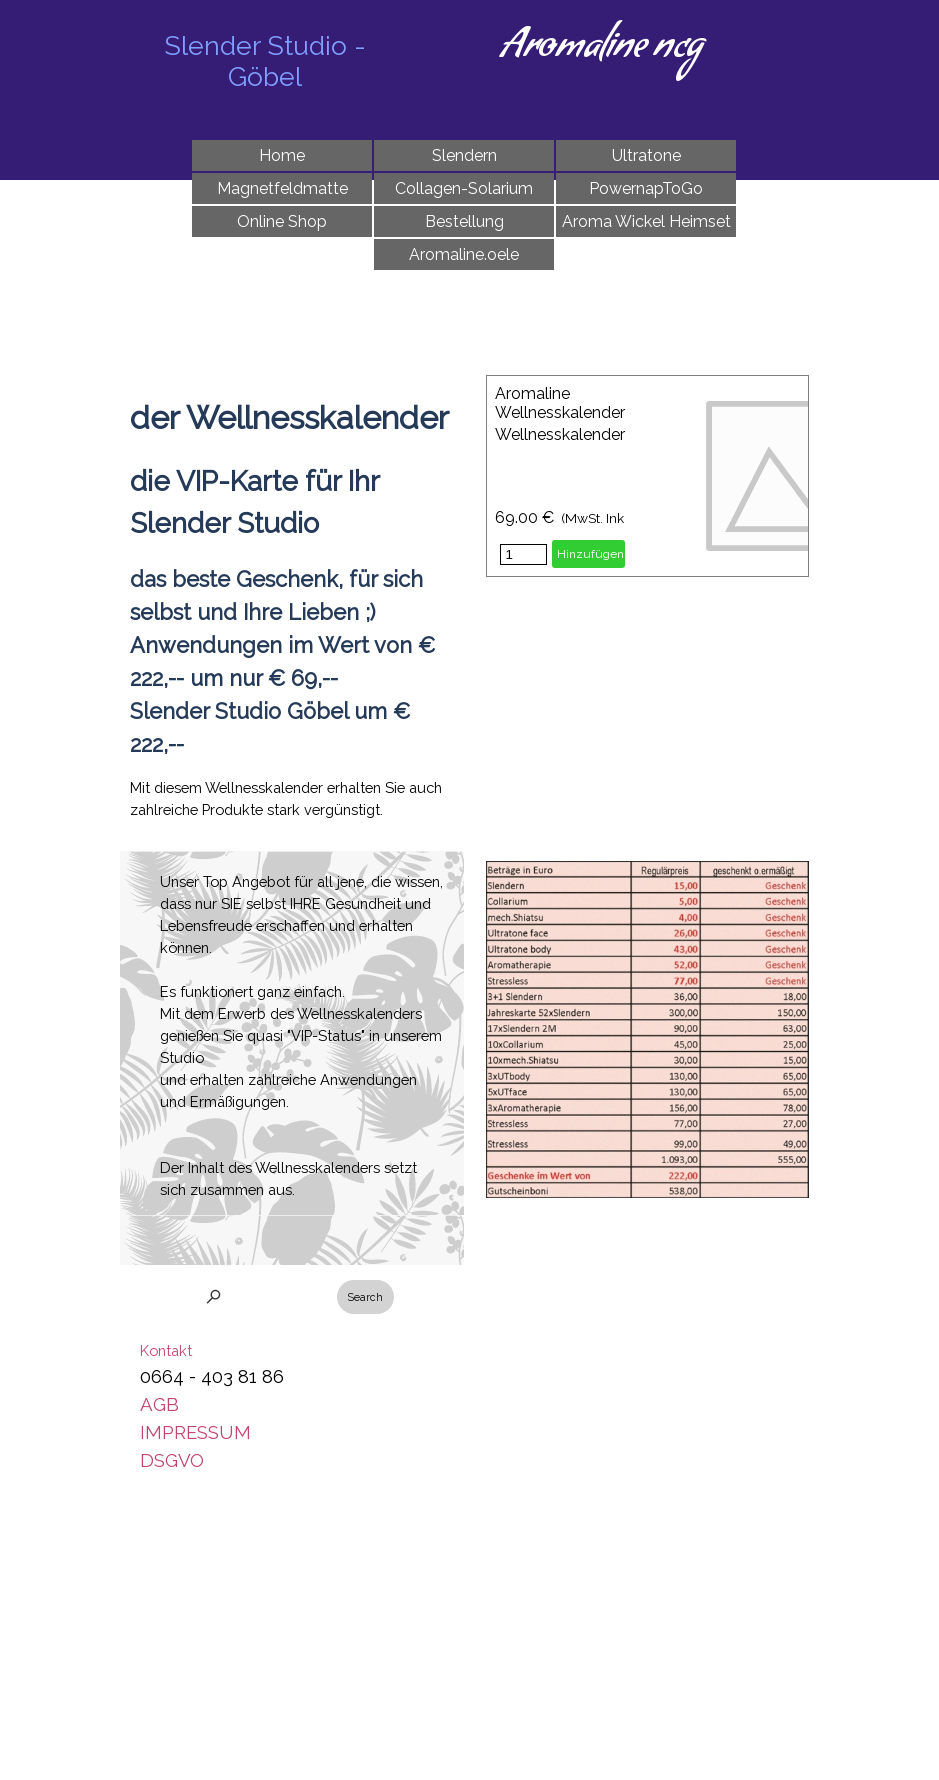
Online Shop (282, 221)
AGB (159, 1404)
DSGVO (172, 1460)
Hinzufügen (590, 554)
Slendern (464, 155)
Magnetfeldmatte (282, 188)
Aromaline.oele (464, 254)
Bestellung (464, 221)
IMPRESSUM (195, 1432)
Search (365, 1297)
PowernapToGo (646, 188)
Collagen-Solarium (464, 188)
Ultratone (646, 155)
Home (282, 155)
